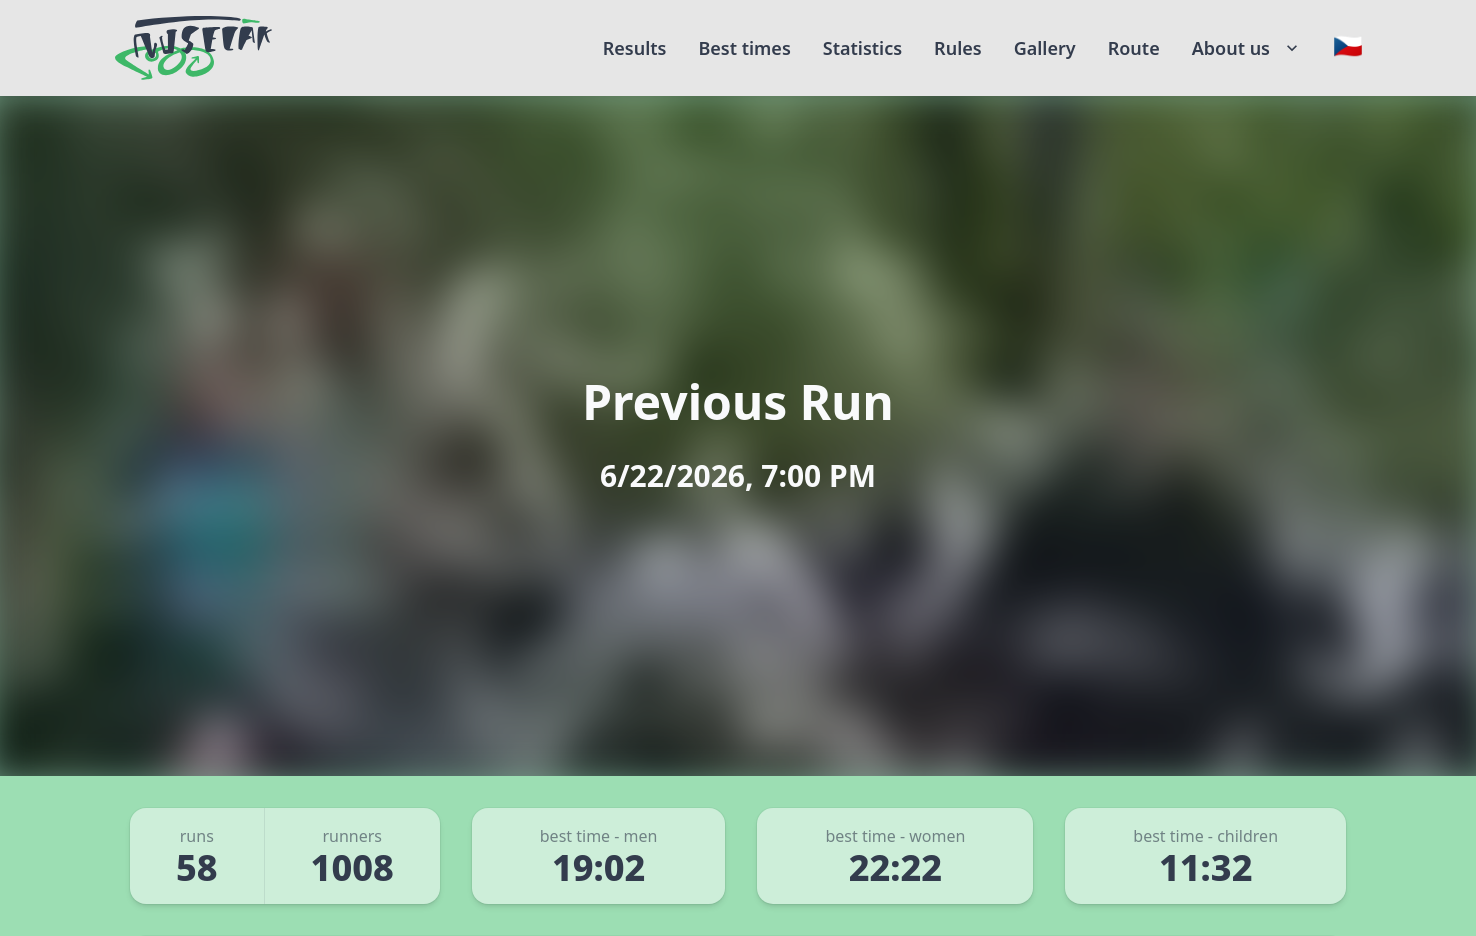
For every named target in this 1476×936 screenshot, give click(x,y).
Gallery (1045, 48)
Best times (744, 48)
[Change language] (1348, 46)
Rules (958, 48)
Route (1134, 48)
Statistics (862, 48)
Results (635, 48)
